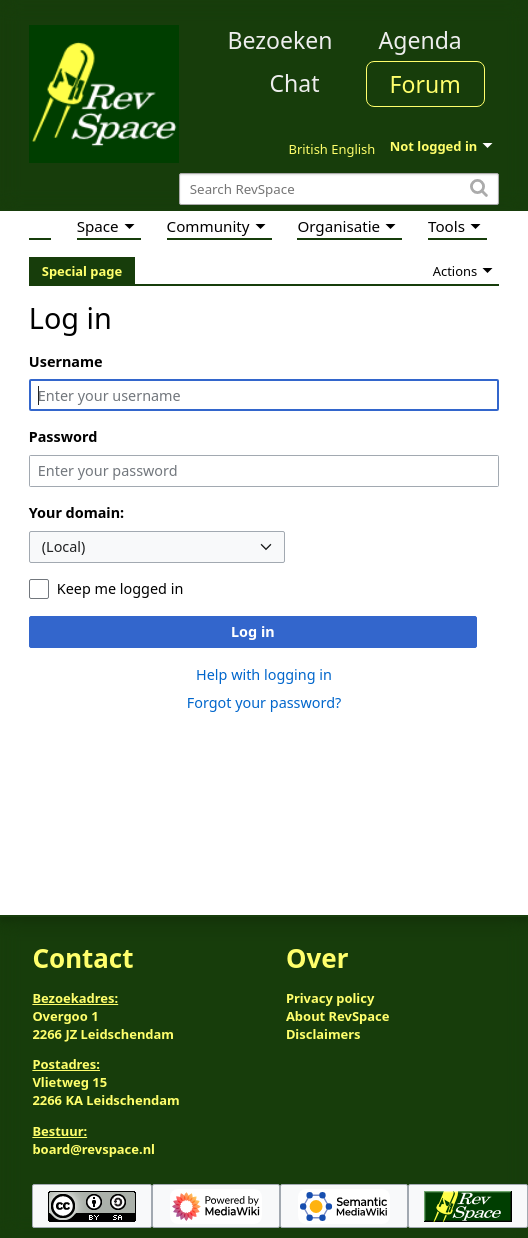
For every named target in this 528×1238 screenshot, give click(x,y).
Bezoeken (280, 40)
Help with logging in (264, 674)
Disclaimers (323, 1034)
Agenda (420, 40)
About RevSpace (338, 1016)
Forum (425, 84)
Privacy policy (330, 998)
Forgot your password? (264, 702)
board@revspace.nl (93, 1149)
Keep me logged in (120, 588)
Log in (253, 631)
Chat (294, 83)
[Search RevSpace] (339, 189)
